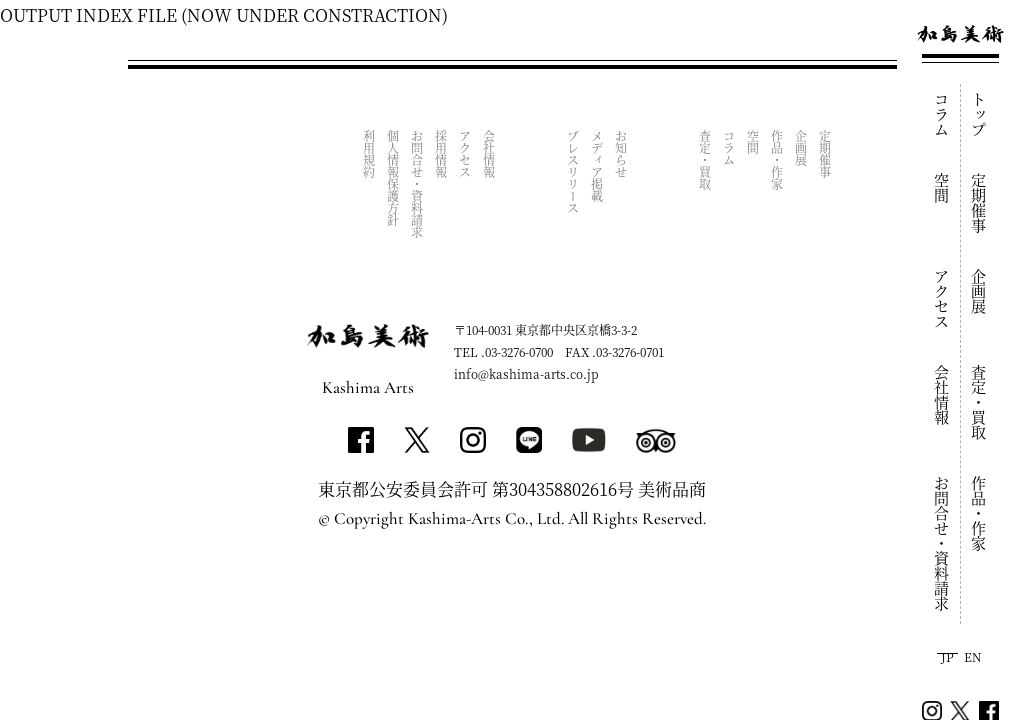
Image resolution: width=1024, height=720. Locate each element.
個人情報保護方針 (393, 178)
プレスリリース (573, 172)
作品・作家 (979, 513)
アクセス (942, 299)
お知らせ (621, 154)
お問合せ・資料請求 (942, 543)
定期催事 (979, 203)
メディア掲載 (597, 166)
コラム (942, 114)
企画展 (979, 291)
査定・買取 (979, 402)
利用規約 (369, 154)
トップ (979, 114)
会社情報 (942, 395)
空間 (942, 188)
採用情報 (441, 154)
